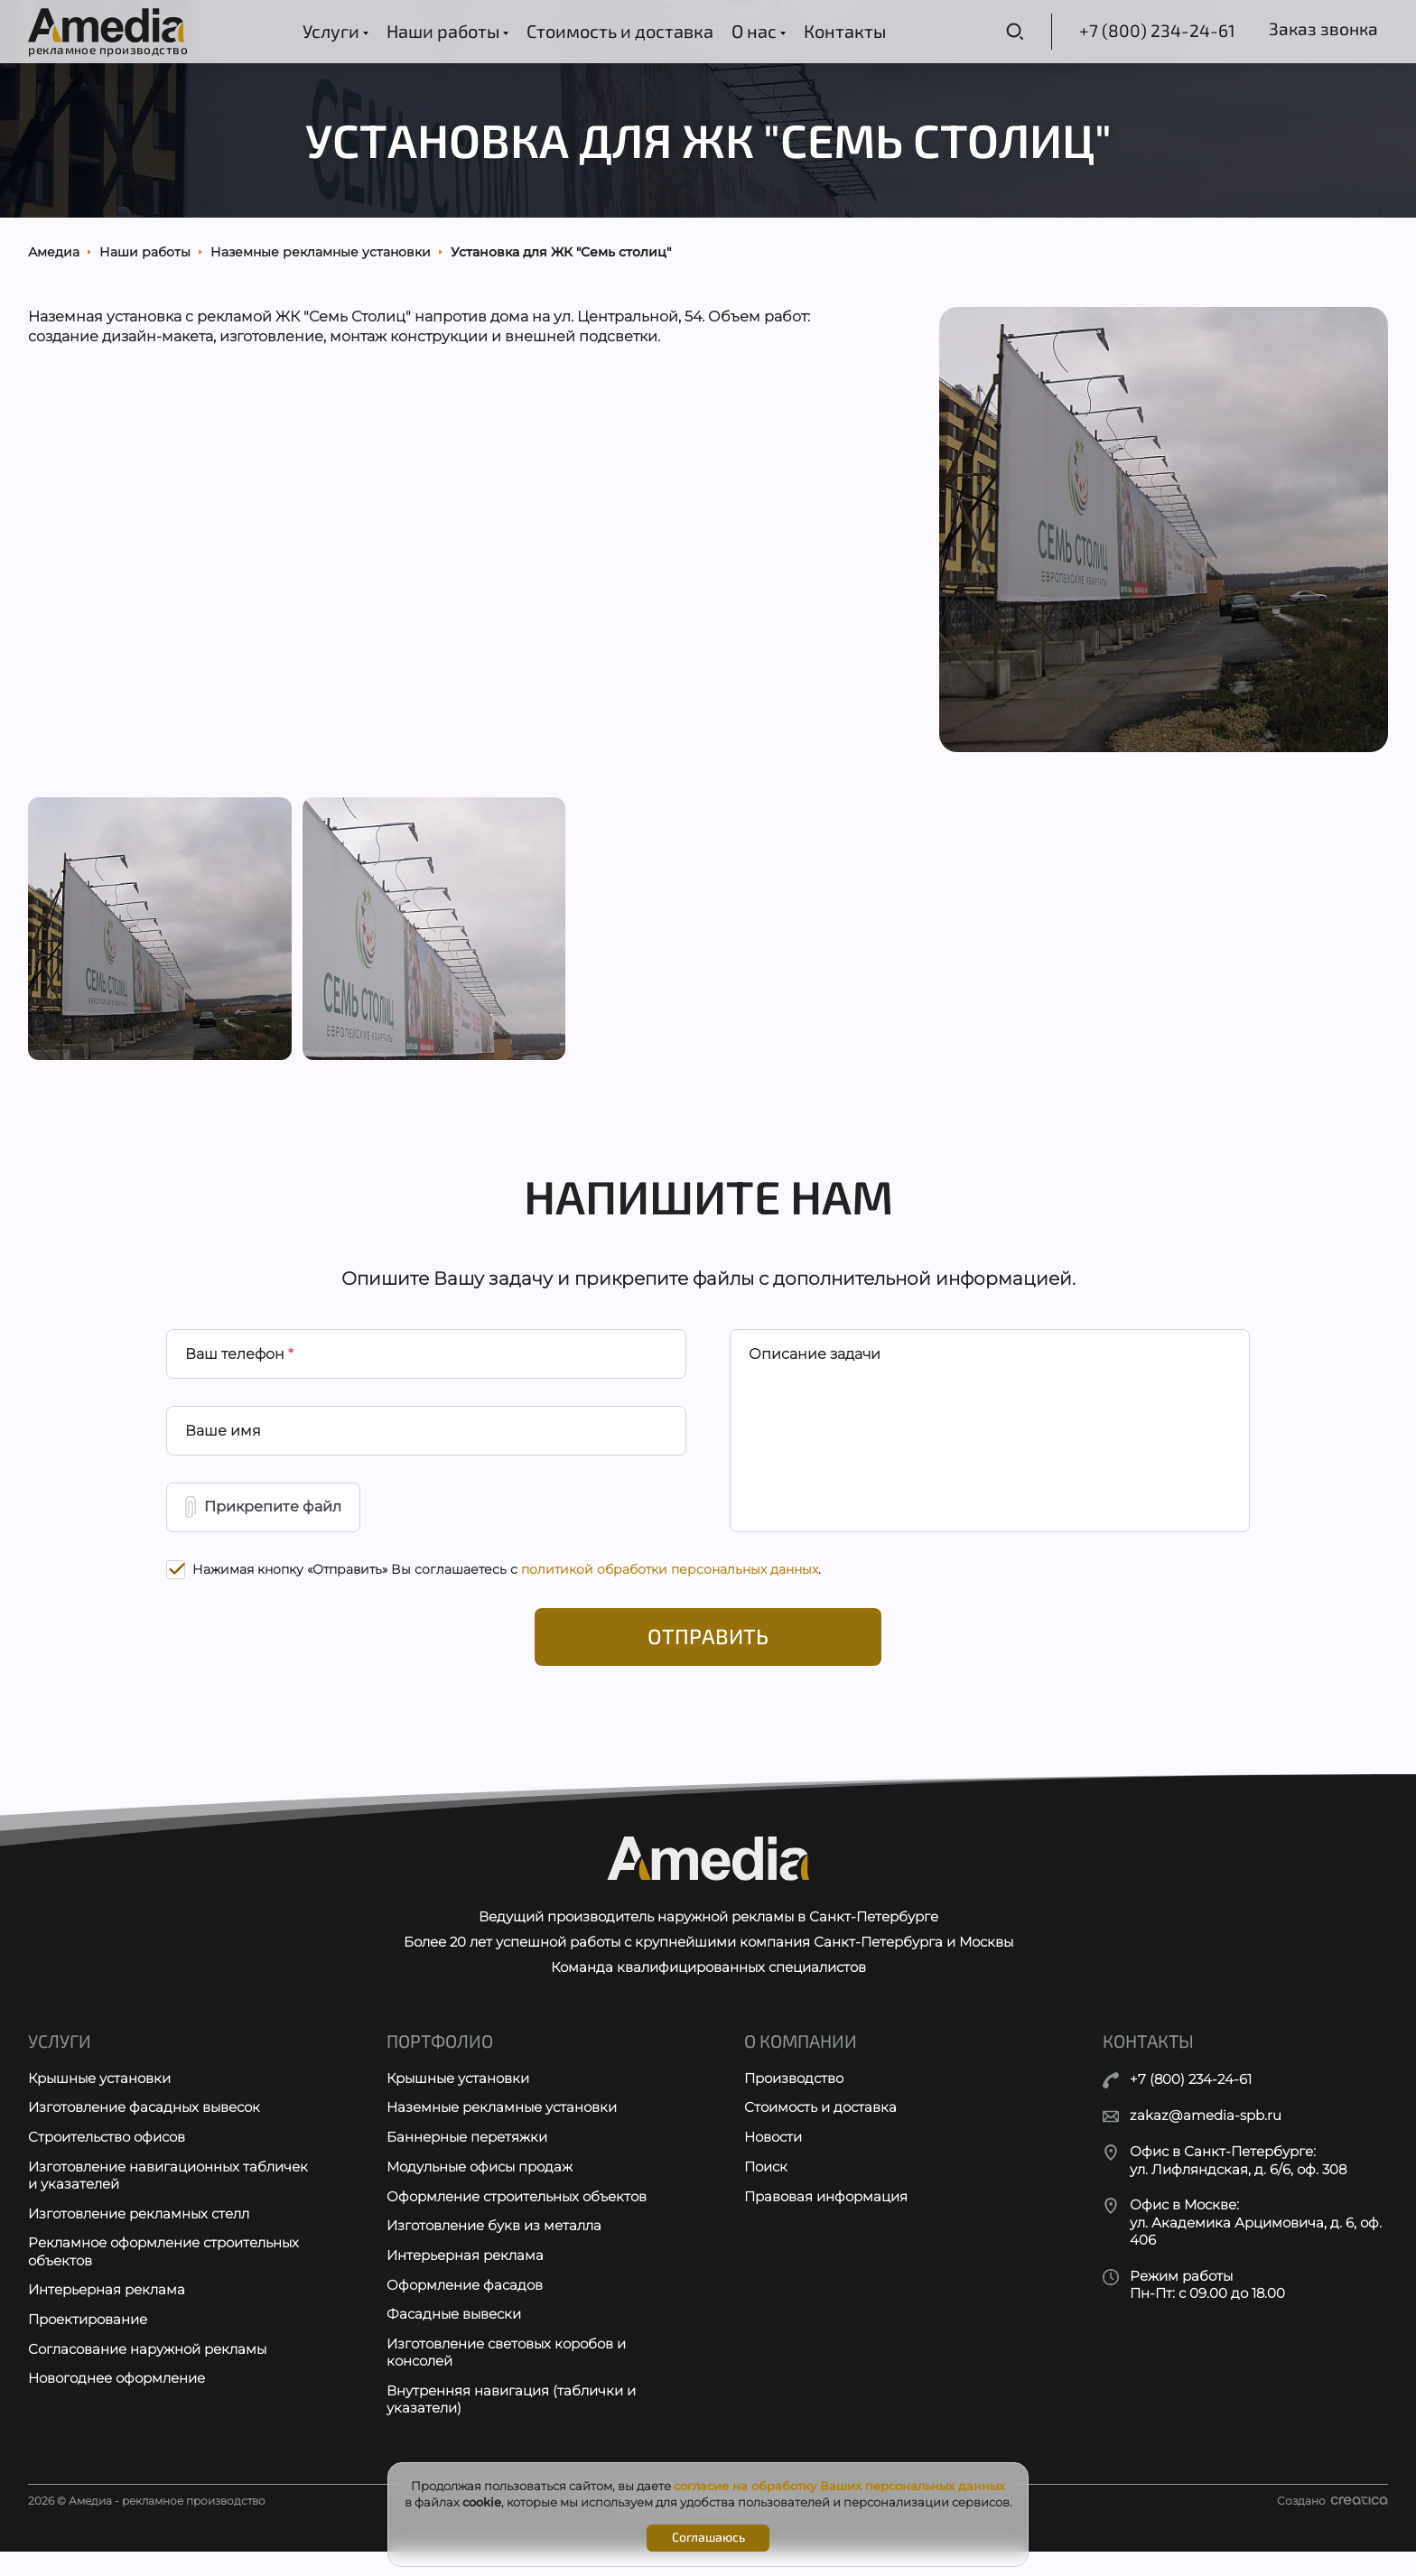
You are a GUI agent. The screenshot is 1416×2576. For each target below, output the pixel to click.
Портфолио (440, 2062)
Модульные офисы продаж (480, 2189)
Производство (793, 2099)
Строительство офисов (106, 2159)
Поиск (765, 2189)
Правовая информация (826, 2218)
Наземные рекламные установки (502, 2129)
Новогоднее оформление (116, 2403)
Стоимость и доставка (618, 31)
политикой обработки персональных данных (669, 1585)
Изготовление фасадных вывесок (144, 2129)
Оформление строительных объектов (517, 2218)
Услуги (334, 31)
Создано (1332, 2525)
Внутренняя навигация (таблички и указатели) (511, 2423)
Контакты (843, 31)
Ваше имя (223, 1445)
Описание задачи (814, 1367)
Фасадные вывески (454, 2338)
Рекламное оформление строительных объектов (163, 2274)
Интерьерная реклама (106, 2313)
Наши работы (446, 31)
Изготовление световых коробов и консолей (506, 2377)
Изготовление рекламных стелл (138, 2236)
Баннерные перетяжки (467, 2159)
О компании (801, 2062)
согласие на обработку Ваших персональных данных (839, 2485)
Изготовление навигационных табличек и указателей (168, 2198)
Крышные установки (99, 2099)
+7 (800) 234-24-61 (1147, 31)
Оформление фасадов (465, 2308)
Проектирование (87, 2343)
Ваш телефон (239, 1367)
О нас (757, 31)
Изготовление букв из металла (494, 2248)
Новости (773, 2159)
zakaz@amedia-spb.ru (1205, 2135)
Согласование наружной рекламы (147, 2373)
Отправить (708, 1654)
